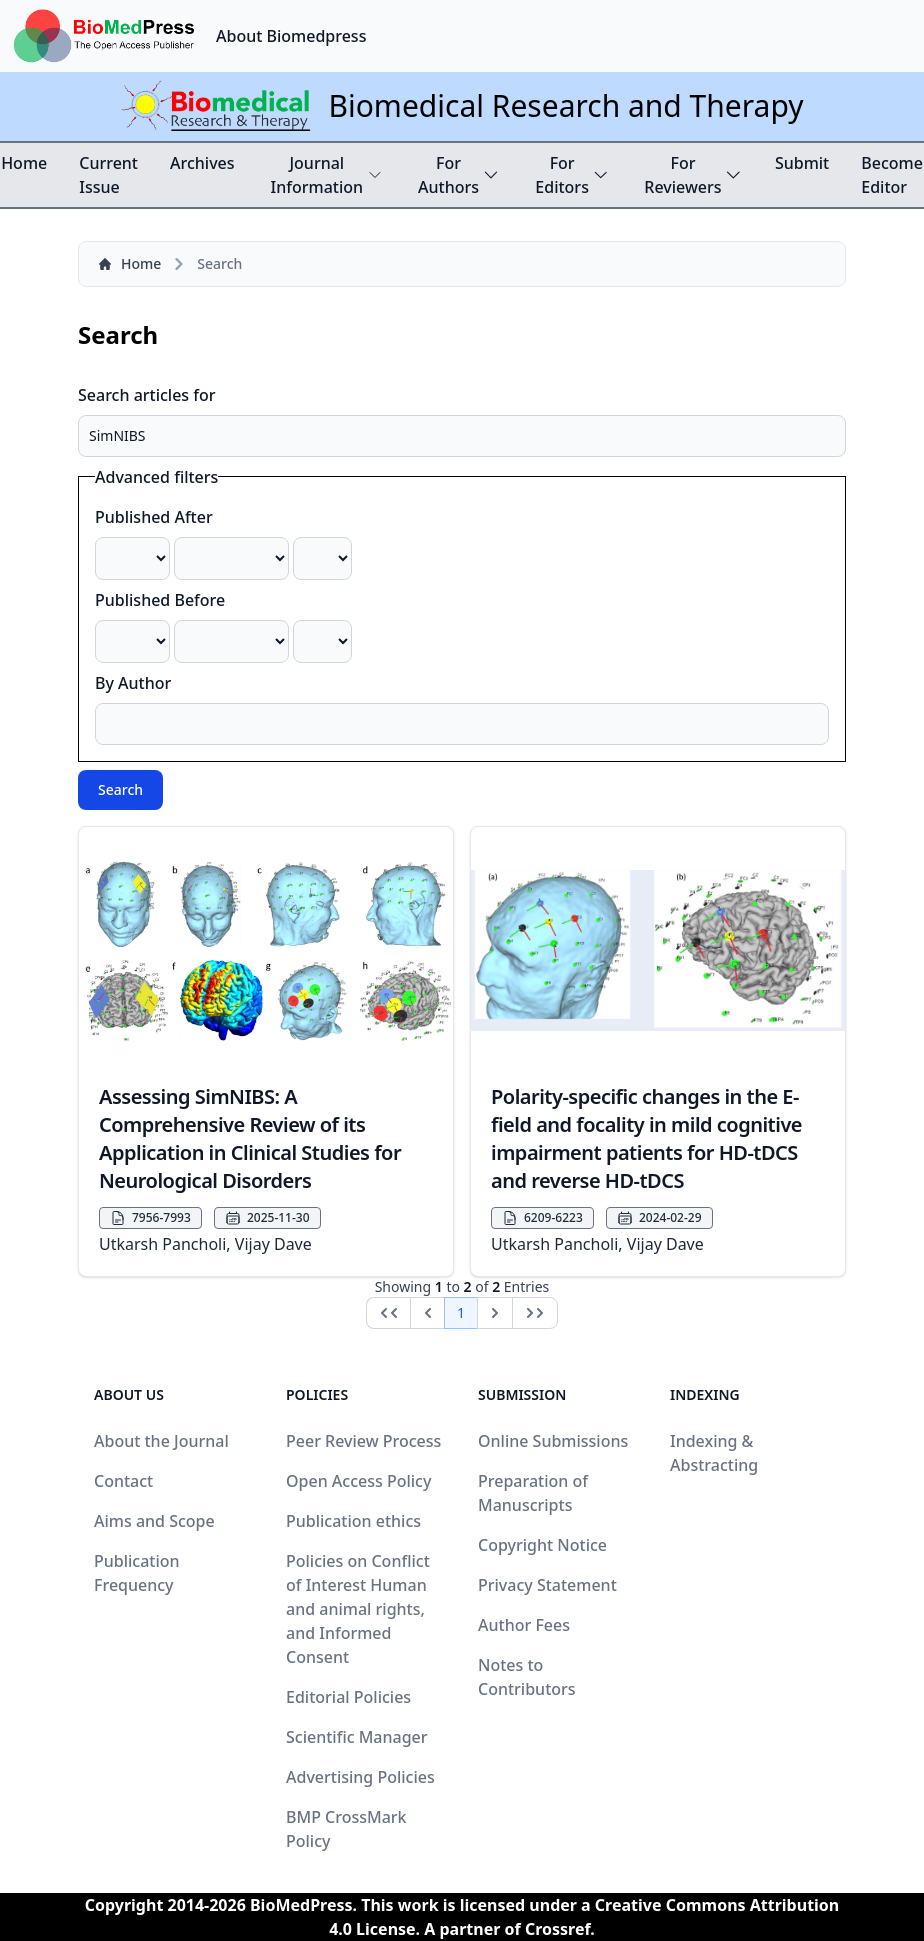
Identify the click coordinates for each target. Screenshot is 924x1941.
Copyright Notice (542, 1545)
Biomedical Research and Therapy (565, 105)
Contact (123, 1481)
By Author (133, 683)
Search (120, 789)
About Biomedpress (291, 36)
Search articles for (147, 395)
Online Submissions (553, 1441)
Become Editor (892, 175)
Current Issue (108, 175)
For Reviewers (693, 175)
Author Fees (524, 1625)
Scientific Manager (357, 1737)
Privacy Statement (547, 1585)
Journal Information (327, 175)
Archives (202, 163)
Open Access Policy (358, 1481)
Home (24, 163)
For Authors (459, 175)
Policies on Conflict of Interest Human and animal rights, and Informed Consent (358, 1609)
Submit (802, 163)
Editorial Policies (348, 1697)
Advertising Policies (360, 1777)
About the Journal (161, 1441)
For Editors (572, 175)
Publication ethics (353, 1521)
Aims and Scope (154, 1521)
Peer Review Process (363, 1441)
